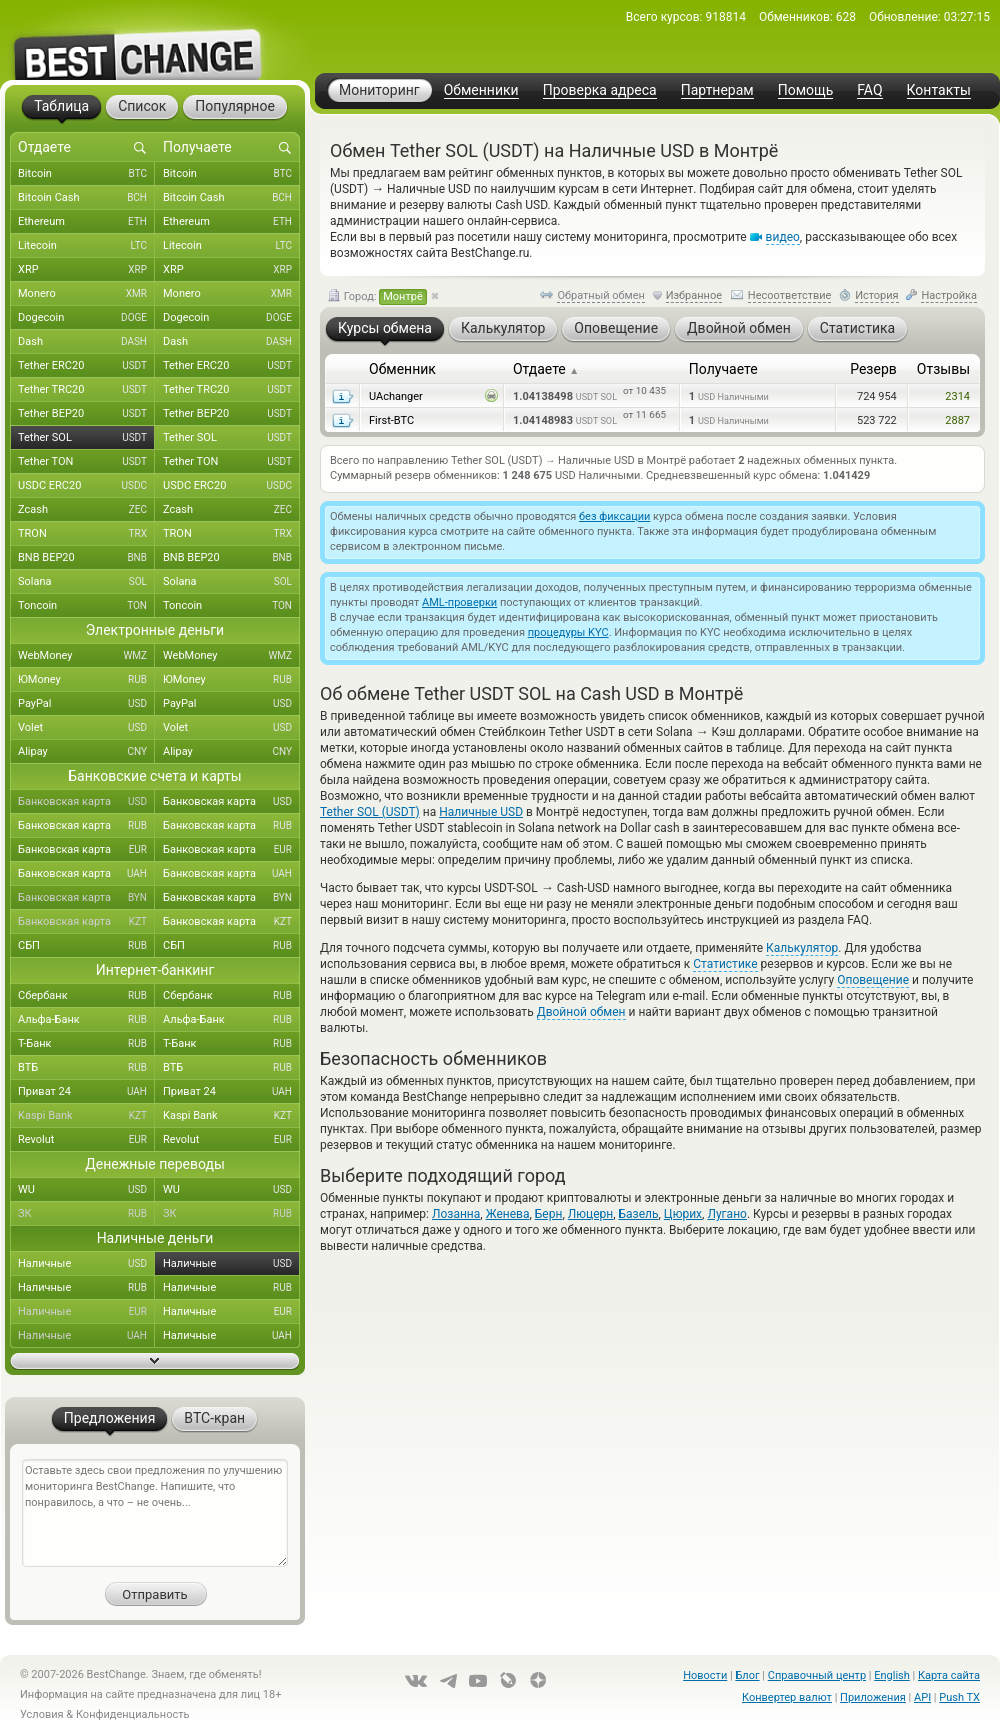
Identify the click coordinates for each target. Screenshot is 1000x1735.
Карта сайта (949, 1675)
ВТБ (86, 1068)
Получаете (723, 369)
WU (86, 1190)
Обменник (402, 369)
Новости (705, 1675)
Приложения (873, 1697)
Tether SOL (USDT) (370, 812)
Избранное (694, 295)
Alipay (86, 752)
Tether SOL (86, 438)
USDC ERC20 (86, 486)
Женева (508, 1214)
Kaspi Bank (86, 1116)
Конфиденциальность (133, 1714)
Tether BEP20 (86, 414)
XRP (86, 270)
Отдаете (546, 369)
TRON (86, 534)
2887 (957, 420)
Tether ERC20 (86, 366)
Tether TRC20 (86, 390)
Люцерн (590, 1214)
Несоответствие (790, 295)
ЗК (86, 1214)
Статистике (725, 964)
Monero (86, 294)
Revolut (86, 1140)
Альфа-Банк (86, 1020)
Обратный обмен (601, 295)
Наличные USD (481, 812)
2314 (957, 396)
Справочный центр (817, 1675)
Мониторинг (379, 90)
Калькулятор (802, 948)
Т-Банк (86, 1044)
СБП (86, 946)
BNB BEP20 (86, 558)
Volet (86, 728)
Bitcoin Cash (86, 198)
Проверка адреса (600, 90)
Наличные (86, 1264)
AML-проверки (459, 602)
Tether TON (86, 462)
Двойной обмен (581, 1012)
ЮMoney (86, 680)
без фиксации (614, 516)
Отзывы (943, 369)
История (877, 295)
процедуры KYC (568, 632)
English (892, 1675)
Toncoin (86, 606)
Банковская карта (86, 802)
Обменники (481, 90)
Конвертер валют (787, 1697)
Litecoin (86, 246)
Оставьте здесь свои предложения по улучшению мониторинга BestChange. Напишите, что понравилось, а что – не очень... (155, 1513)
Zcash (86, 510)
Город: (377, 297)
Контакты (939, 90)
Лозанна (456, 1214)
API (922, 1697)
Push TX (959, 1697)
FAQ (869, 90)
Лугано (727, 1214)
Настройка (949, 295)
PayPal (86, 704)
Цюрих (683, 1214)
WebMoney (86, 656)
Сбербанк (86, 996)
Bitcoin (86, 174)
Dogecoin (86, 318)
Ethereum (86, 222)
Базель (639, 1214)
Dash (86, 342)
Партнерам (717, 90)
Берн (549, 1214)
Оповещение (873, 980)
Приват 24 (86, 1092)
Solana (86, 582)
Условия (42, 1714)
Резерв (873, 369)
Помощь (806, 90)
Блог (747, 1675)
